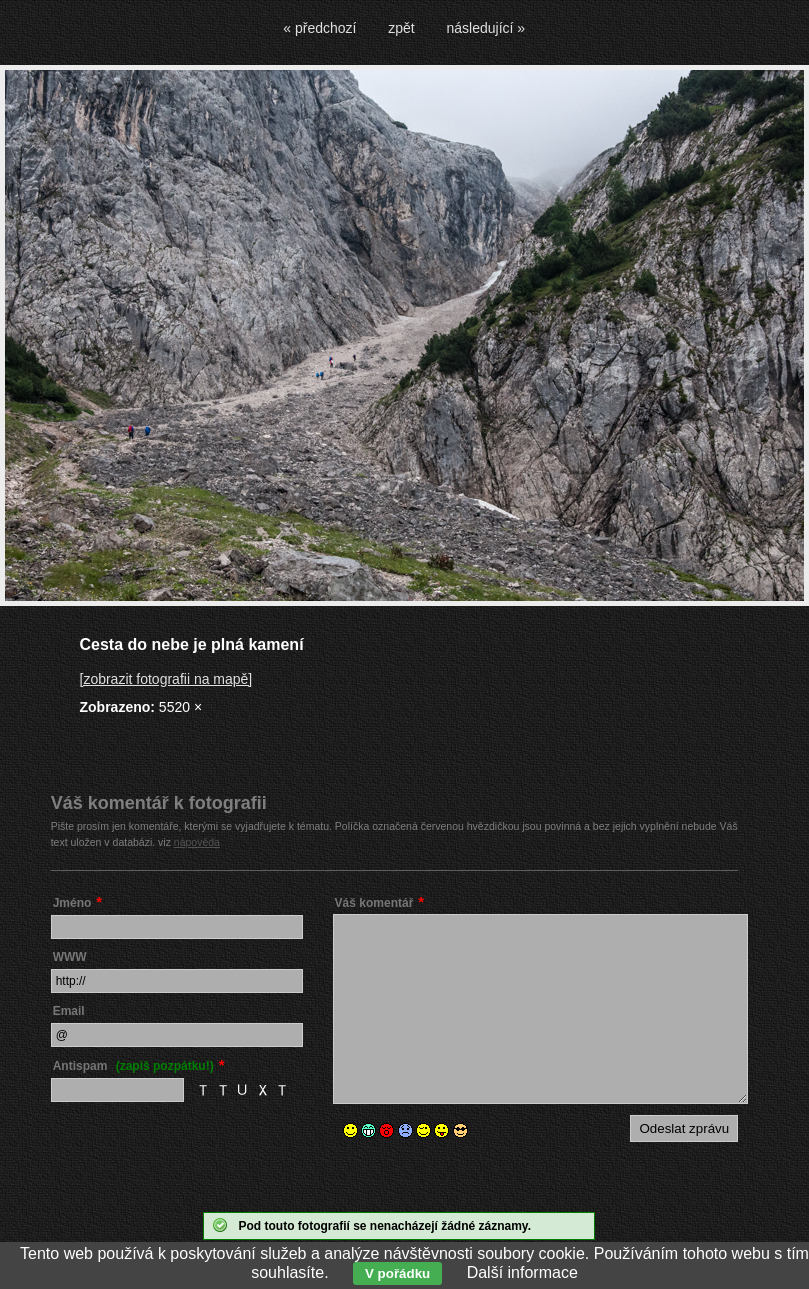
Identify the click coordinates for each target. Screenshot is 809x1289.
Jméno (72, 903)
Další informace (522, 1272)
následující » (486, 28)
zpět (401, 28)
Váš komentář (374, 903)
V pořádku (397, 1273)
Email (69, 1011)
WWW (70, 957)
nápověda (197, 842)
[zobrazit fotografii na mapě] (166, 679)
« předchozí (319, 28)
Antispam (133, 1066)
